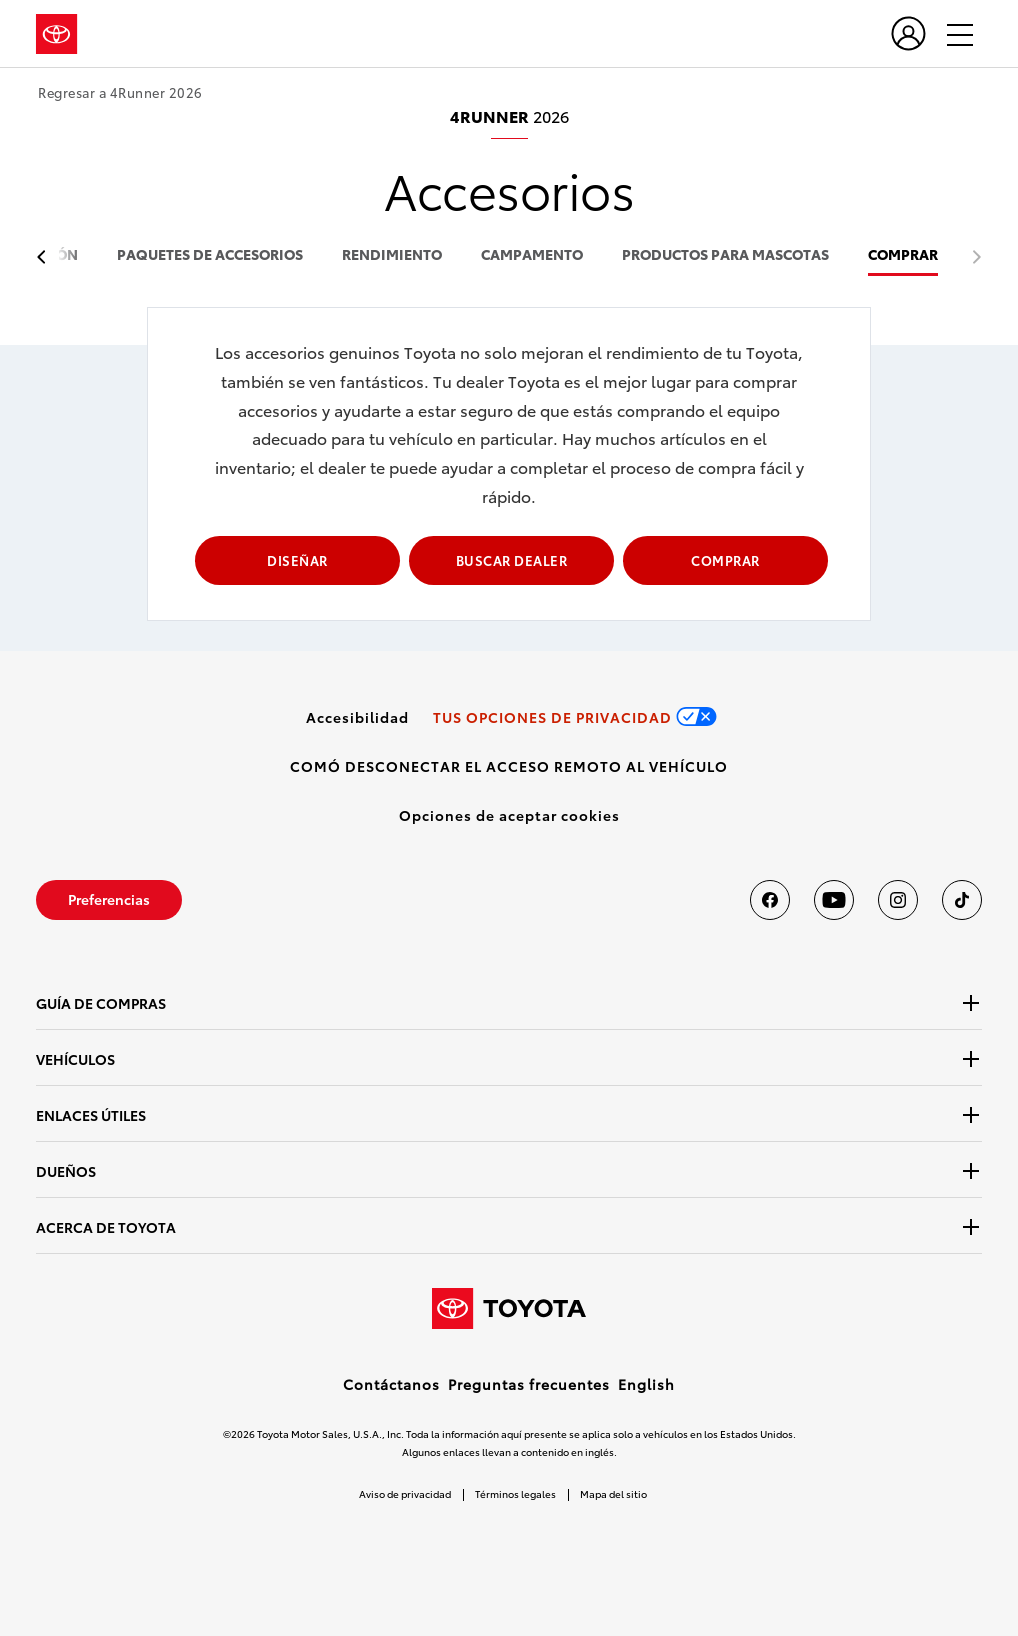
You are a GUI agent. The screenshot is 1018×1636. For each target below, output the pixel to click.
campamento (532, 255)
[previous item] (46, 257)
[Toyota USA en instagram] (898, 900)
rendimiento (392, 255)
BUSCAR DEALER (512, 560)
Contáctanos (391, 1384)
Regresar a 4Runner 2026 (120, 92)
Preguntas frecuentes (529, 1384)
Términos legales (515, 1493)
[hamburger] (951, 34)
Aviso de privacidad (405, 1493)
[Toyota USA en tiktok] (962, 900)
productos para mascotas (725, 255)
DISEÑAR (297, 560)
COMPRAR (903, 255)
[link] (357, 717)
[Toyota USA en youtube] (834, 900)
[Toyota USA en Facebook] (770, 900)
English (646, 1384)
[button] (509, 815)
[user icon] (908, 33)
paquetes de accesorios (210, 255)
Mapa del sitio (613, 1493)
